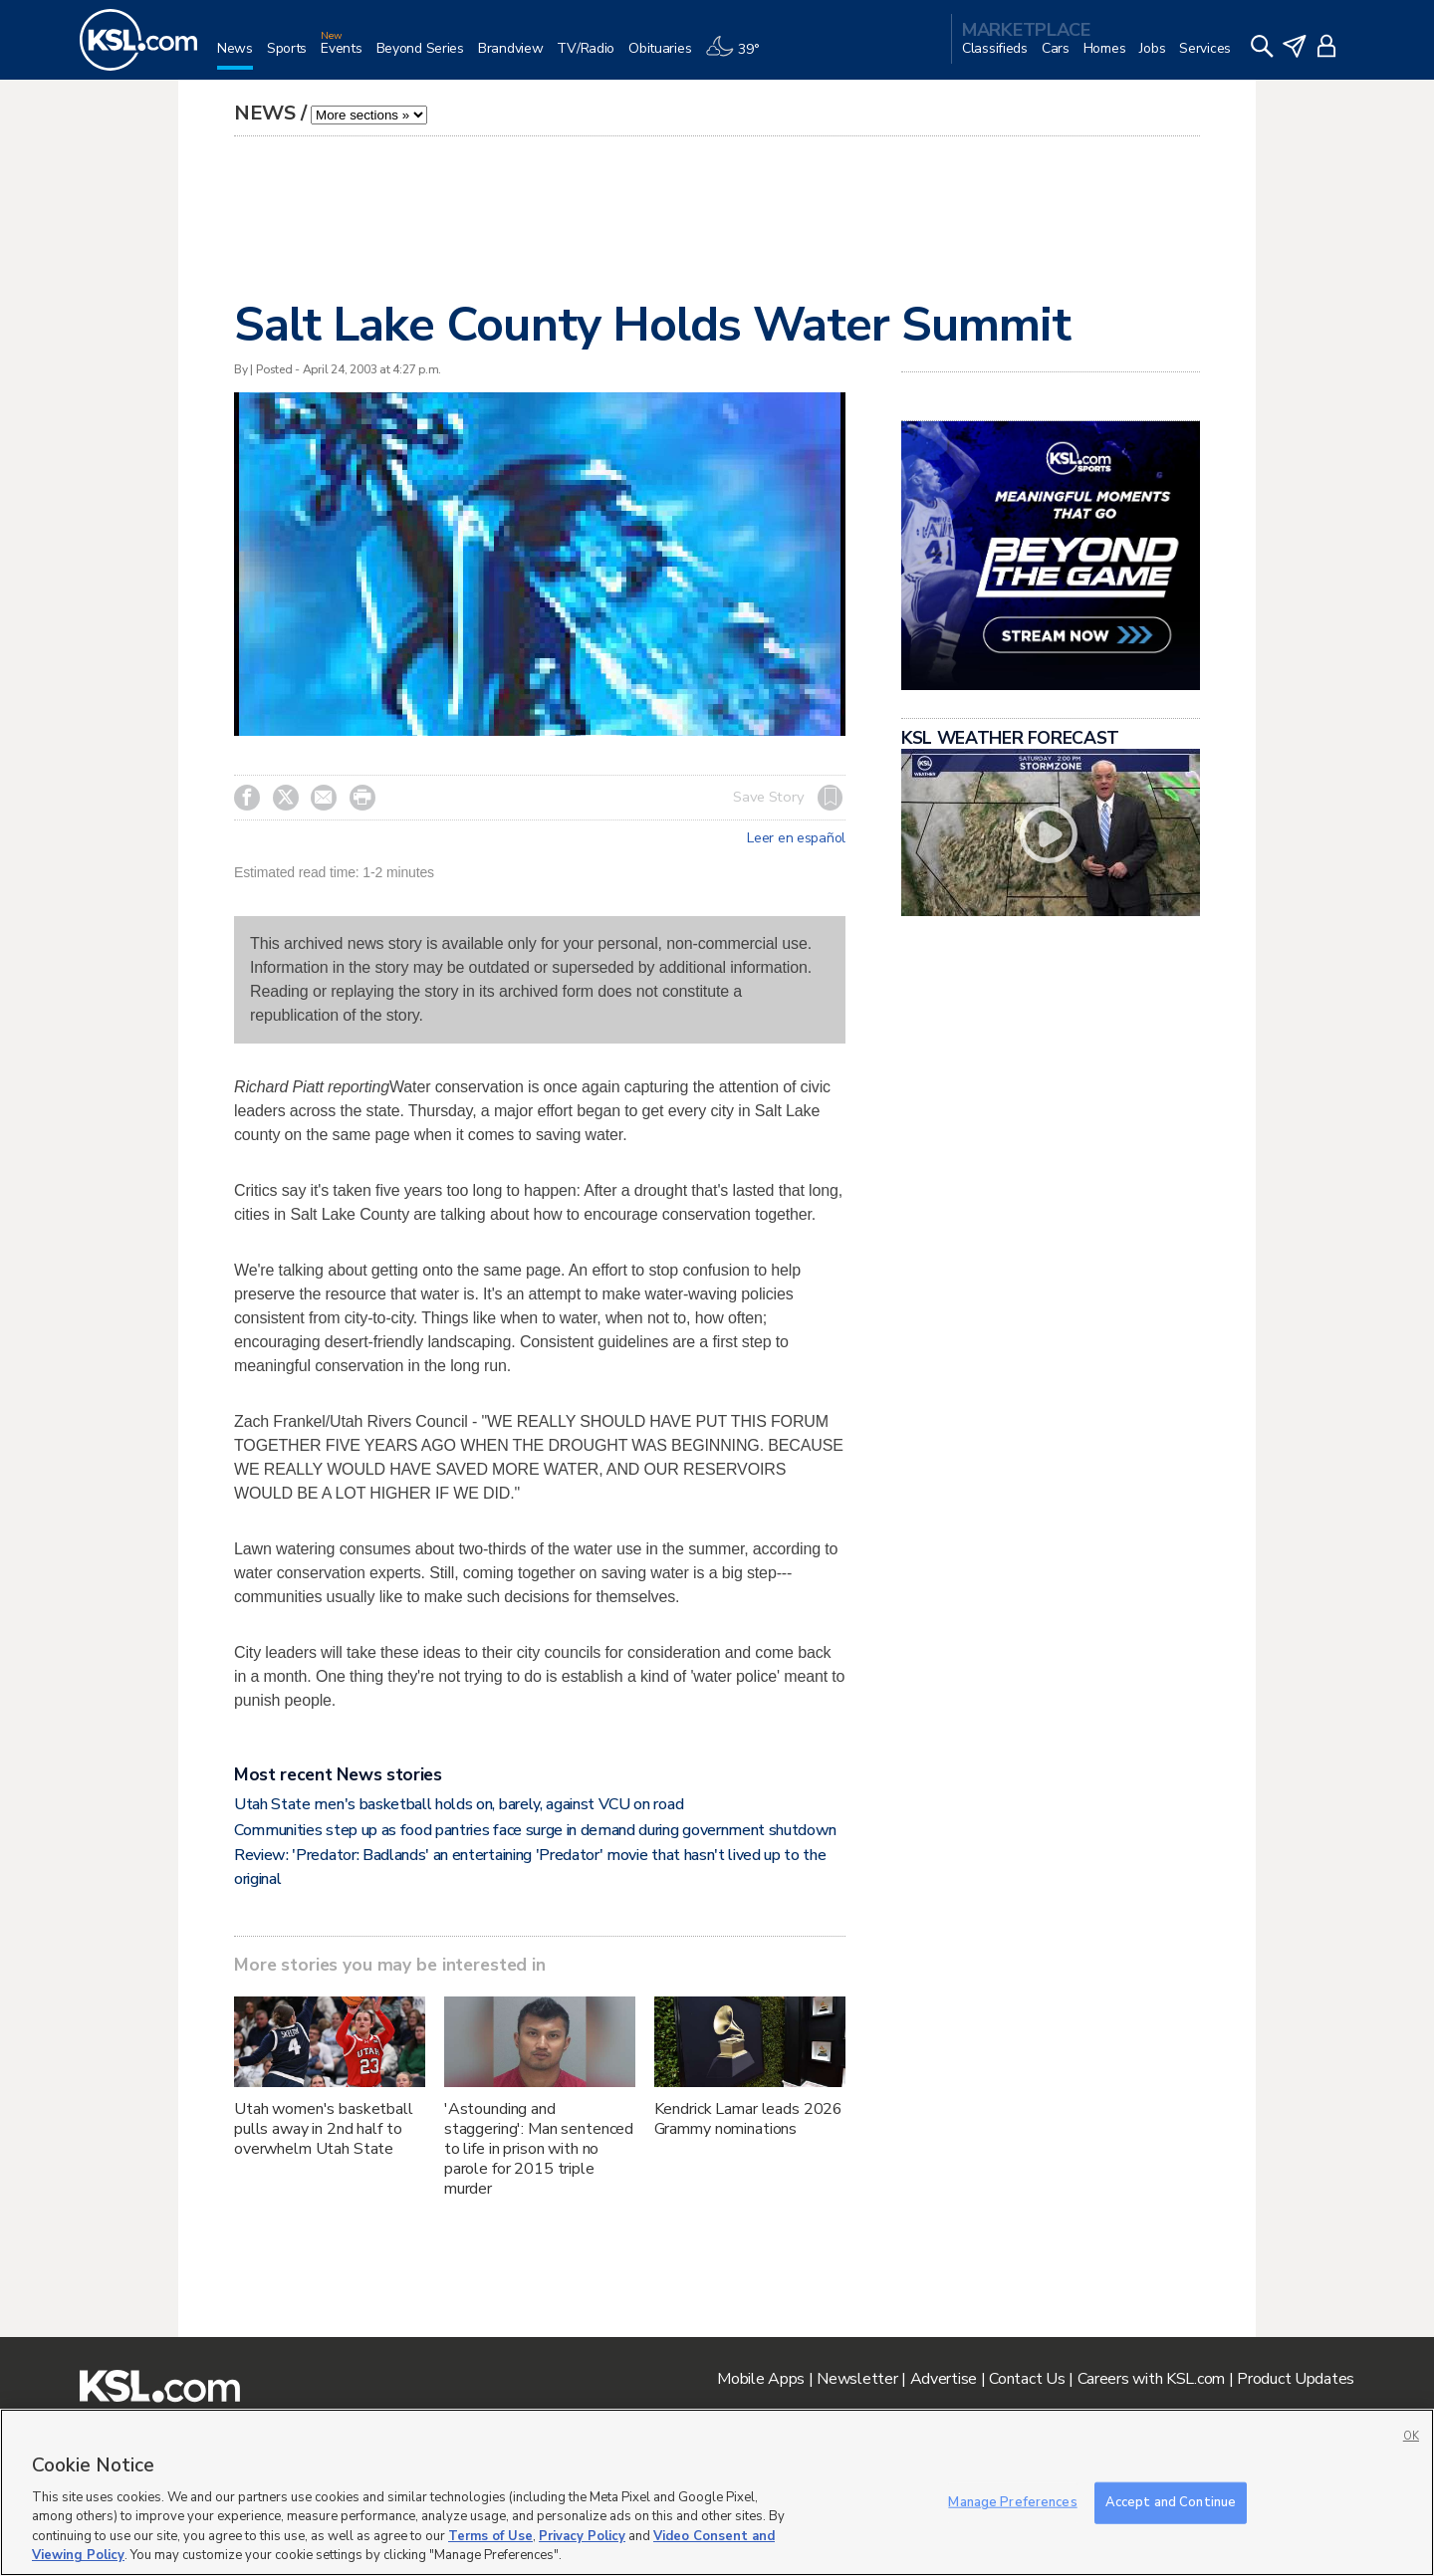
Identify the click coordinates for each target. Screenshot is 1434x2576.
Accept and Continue (1170, 2502)
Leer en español (796, 838)
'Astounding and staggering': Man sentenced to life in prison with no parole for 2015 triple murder (538, 2149)
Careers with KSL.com (1151, 2379)
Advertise (943, 2379)
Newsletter (857, 2379)
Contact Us (1027, 2379)
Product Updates (1295, 2379)
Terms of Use (490, 2536)
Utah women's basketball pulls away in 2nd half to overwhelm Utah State (323, 2129)
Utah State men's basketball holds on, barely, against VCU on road (458, 1804)
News (265, 113)
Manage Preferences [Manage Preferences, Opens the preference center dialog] (1012, 2502)
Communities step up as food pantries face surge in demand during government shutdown (535, 1830)
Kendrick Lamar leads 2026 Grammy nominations (748, 2119)
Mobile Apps (761, 2379)
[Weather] (739, 56)
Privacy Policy (582, 2536)
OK (1411, 2436)
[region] (717, 2492)
